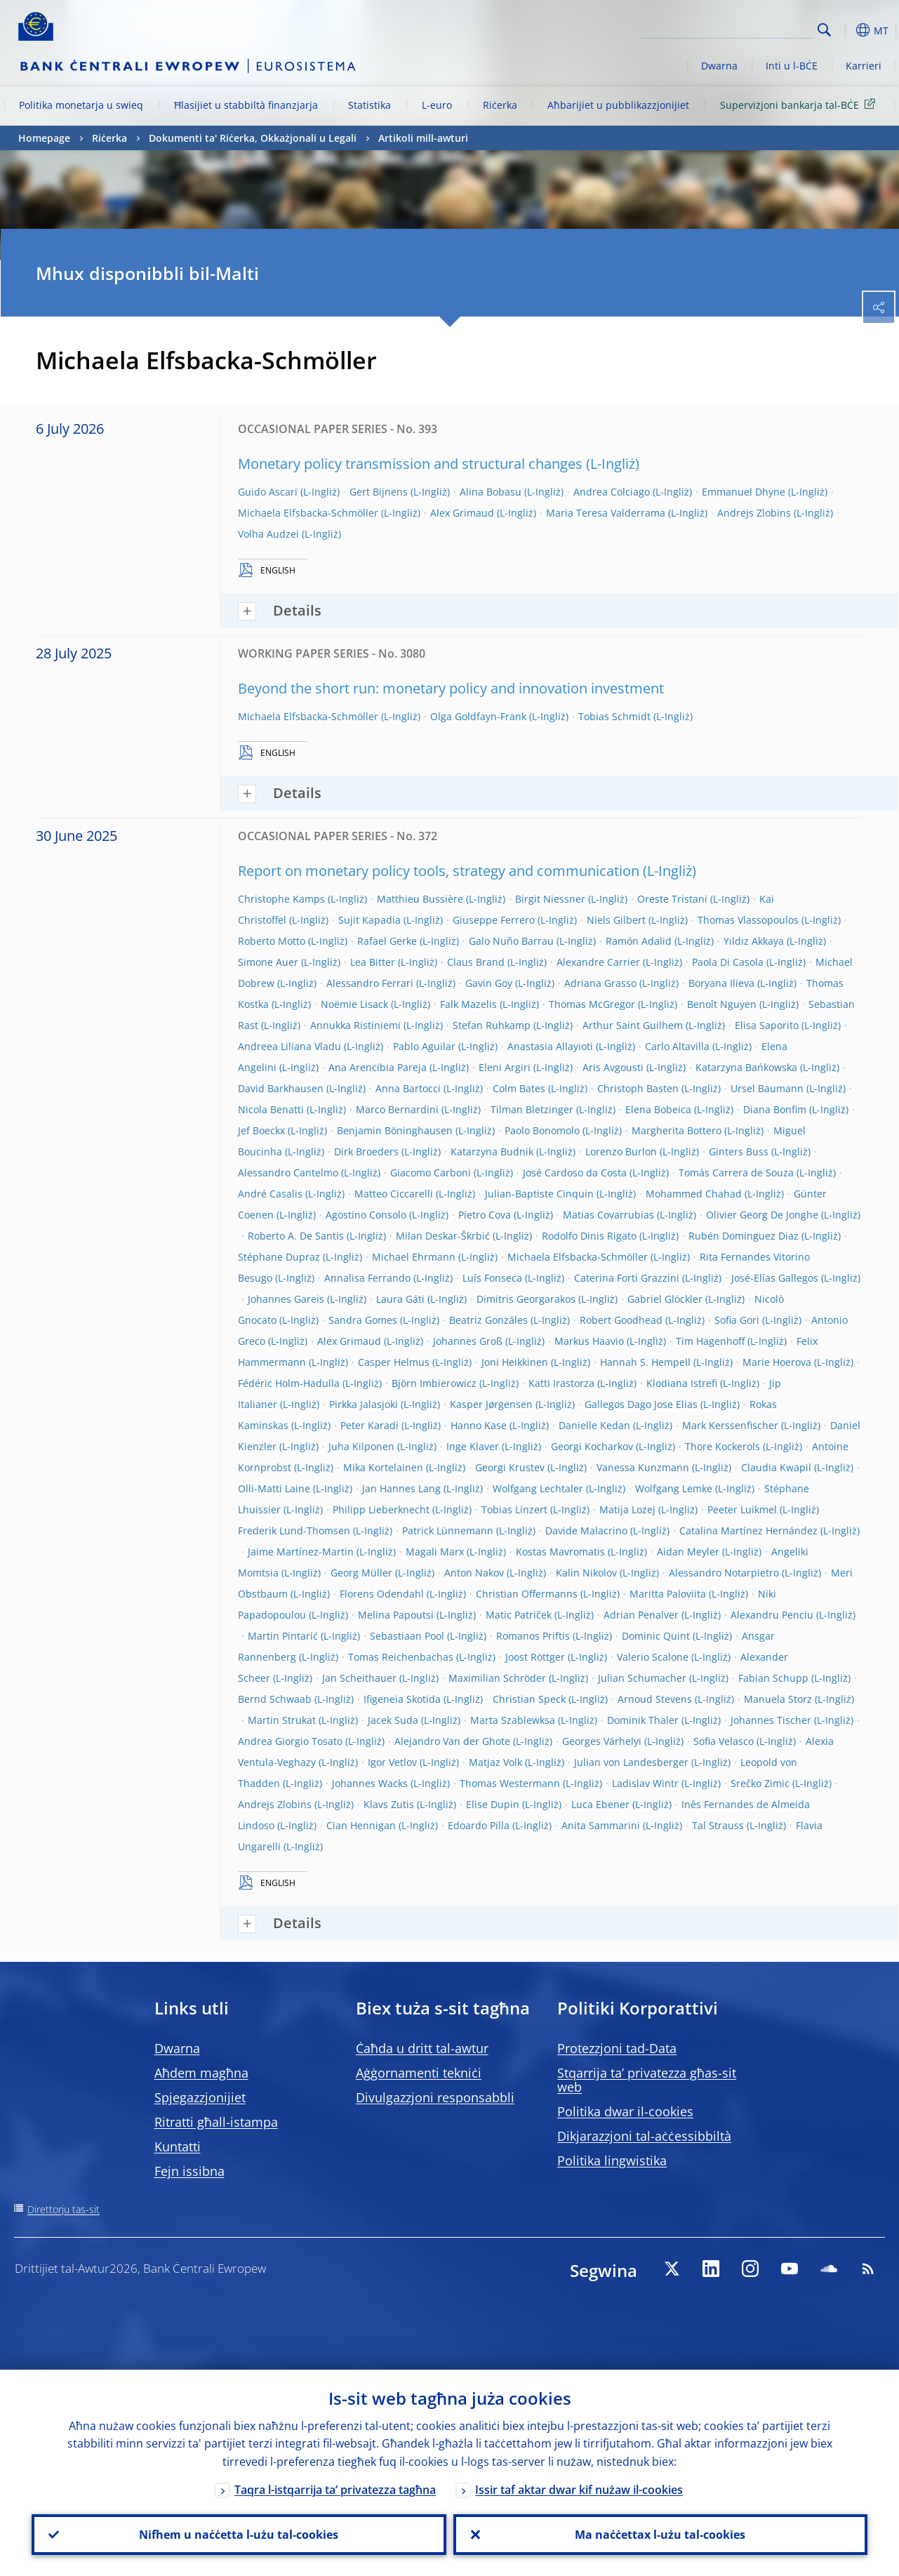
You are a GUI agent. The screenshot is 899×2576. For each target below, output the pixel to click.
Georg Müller (361, 1572)
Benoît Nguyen (722, 1004)
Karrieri (863, 65)
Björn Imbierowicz (434, 1383)
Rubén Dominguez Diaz (743, 1235)
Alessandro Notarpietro (724, 1572)
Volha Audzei (268, 533)
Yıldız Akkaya (754, 941)
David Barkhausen (281, 1088)
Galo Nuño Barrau (511, 941)
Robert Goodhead (621, 1320)
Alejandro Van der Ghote (452, 1741)
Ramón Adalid (639, 941)
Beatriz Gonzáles (488, 1320)
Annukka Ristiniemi (355, 1025)
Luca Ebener (600, 1804)
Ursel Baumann (767, 1088)
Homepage (44, 138)
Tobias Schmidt (614, 716)
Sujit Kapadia (369, 920)
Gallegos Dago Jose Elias (641, 1404)
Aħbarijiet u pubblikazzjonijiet (618, 105)
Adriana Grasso (600, 983)
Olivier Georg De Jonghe (762, 1214)
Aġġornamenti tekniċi (418, 2072)
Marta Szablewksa (512, 1720)
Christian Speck (529, 1699)
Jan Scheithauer (359, 1678)
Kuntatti (177, 2146)
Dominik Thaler (643, 1720)
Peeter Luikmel (742, 1509)
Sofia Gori (736, 1320)
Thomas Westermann (510, 1783)
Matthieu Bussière (420, 898)
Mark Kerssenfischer (730, 1425)
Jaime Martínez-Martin (301, 1551)
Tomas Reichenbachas (400, 1657)
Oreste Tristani (672, 898)
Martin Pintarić (283, 1635)
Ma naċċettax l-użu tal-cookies (660, 2534)
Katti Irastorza (561, 1383)
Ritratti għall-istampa (216, 2121)
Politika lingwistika (612, 2160)
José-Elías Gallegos (774, 1277)
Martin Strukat (282, 1720)
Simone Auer (268, 962)
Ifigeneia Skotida (402, 1699)
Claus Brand (476, 962)
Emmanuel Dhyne (743, 491)
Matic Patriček (519, 1614)
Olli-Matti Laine (274, 1488)
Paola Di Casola (728, 962)
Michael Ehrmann (413, 1256)
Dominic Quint (656, 1635)
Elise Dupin (492, 1804)
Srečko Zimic (760, 1783)
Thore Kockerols (722, 1446)
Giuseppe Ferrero (494, 920)
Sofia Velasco (723, 1741)
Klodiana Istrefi (681, 1383)
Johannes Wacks (370, 1783)
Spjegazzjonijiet (200, 2097)
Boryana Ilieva (721, 983)
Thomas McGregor (592, 1004)
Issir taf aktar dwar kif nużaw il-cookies (579, 2489)
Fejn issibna (189, 2171)
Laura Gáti (400, 1299)
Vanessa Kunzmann (643, 1467)
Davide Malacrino (586, 1530)
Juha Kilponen (361, 1446)
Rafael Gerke (387, 941)
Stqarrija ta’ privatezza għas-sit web (646, 2079)
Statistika (369, 105)
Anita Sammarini (600, 1825)
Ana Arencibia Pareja (377, 1067)
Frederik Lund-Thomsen (294, 1530)
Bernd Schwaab (275, 1699)
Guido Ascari (268, 491)
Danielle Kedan (594, 1425)
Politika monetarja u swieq (81, 105)
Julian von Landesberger (631, 1762)
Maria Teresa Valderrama (605, 512)
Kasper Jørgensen (491, 1404)
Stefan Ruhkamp (492, 1025)
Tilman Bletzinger (532, 1109)
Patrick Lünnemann (447, 1530)
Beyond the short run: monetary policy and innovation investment (451, 688)
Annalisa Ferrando (367, 1277)
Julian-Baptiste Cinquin (539, 1193)
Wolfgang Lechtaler (538, 1488)
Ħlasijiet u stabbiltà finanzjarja (246, 105)
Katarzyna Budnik (492, 1151)
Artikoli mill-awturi (423, 138)
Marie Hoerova (776, 1362)
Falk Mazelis (468, 1004)
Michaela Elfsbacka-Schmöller (308, 512)
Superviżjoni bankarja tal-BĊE (800, 104)
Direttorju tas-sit (63, 2209)
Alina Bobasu (490, 491)
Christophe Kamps (281, 898)
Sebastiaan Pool (407, 1635)
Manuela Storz (778, 1699)
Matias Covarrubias (608, 1214)
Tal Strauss (718, 1825)
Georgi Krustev (510, 1467)
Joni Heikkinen (514, 1362)
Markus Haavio (589, 1341)
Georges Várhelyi (601, 1741)
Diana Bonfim (774, 1109)
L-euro (437, 105)
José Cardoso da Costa (575, 1172)
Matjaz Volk (495, 1762)
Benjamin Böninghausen (395, 1130)
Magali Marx (435, 1551)
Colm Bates (519, 1088)
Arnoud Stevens (655, 1699)
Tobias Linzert (514, 1509)
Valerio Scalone (652, 1657)
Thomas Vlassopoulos (748, 920)
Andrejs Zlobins (754, 512)
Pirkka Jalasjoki (363, 1404)
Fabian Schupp (773, 1678)
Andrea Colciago (611, 491)
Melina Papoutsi (396, 1614)
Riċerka (500, 105)
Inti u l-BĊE (792, 65)
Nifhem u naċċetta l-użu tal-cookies (238, 2534)
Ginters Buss (738, 1151)
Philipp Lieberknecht (381, 1509)
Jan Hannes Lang (401, 1488)
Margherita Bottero (676, 1130)
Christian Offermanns (527, 1593)
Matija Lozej (627, 1509)
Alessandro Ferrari (369, 983)
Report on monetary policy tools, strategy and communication (438, 870)
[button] (846, 30)
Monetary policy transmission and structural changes (410, 463)
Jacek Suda (393, 1720)
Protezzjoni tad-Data (617, 2048)
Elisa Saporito (767, 1025)
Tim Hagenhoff (710, 1341)
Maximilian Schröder (497, 1678)
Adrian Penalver (641, 1614)
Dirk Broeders (366, 1151)
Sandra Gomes (362, 1320)
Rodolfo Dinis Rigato (589, 1235)
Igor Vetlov (392, 1762)
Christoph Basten (638, 1088)
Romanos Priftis (533, 1635)
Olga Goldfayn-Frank (478, 716)
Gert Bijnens (378, 491)
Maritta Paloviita (668, 1593)
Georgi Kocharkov (592, 1446)
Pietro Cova (484, 1214)
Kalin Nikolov (586, 1572)
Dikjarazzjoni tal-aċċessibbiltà (644, 2135)
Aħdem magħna (201, 2072)
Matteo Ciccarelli (393, 1193)
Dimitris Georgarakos (526, 1299)
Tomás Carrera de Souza (736, 1172)
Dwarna (719, 65)
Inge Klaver (472, 1446)
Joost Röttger (535, 1657)
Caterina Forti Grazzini (626, 1277)
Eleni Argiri (505, 1067)
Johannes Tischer (771, 1720)
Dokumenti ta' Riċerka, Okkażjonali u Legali (253, 138)
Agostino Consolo (366, 1214)
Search (824, 30)
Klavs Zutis (389, 1804)
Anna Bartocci (408, 1088)
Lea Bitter (372, 962)
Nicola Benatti (271, 1109)
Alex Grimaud (462, 512)
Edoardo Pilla (479, 1825)
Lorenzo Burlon (621, 1151)
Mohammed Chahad (694, 1193)
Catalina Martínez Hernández (748, 1530)
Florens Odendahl (382, 1593)
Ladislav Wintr (645, 1783)
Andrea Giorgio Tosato (290, 1741)
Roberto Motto (271, 941)
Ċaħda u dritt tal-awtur (422, 2048)
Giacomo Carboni (430, 1172)
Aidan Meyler (688, 1551)
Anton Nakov (474, 1572)
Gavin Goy (488, 983)
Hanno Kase (479, 1425)
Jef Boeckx (261, 1130)
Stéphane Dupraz (279, 1256)
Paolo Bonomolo (542, 1130)
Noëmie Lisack (354, 1004)
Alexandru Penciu (772, 1614)
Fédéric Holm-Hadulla (289, 1383)
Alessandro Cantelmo (288, 1172)
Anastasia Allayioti (550, 1046)
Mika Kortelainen (383, 1467)
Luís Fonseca (492, 1277)
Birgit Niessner (550, 898)
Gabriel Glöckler (664, 1299)
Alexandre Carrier (598, 962)
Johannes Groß (467, 1341)
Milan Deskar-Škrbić (443, 1235)
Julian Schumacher (642, 1678)
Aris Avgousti (613, 1067)
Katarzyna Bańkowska (746, 1067)
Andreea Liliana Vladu (289, 1046)
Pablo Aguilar (424, 1046)
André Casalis (270, 1193)
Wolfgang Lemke (673, 1488)
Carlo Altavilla (677, 1046)
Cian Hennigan (361, 1825)
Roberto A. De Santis (296, 1235)
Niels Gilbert (616, 920)
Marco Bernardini (397, 1109)
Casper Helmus (393, 1362)
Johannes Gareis (286, 1299)
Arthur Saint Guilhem (632, 1025)
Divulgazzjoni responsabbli (435, 2097)
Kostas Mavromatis (560, 1551)
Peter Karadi (369, 1425)
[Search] (742, 28)
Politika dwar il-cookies (625, 2111)
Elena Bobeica (658, 1109)
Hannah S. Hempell (645, 1362)
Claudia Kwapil (776, 1467)
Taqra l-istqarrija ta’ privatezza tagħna (335, 2489)
